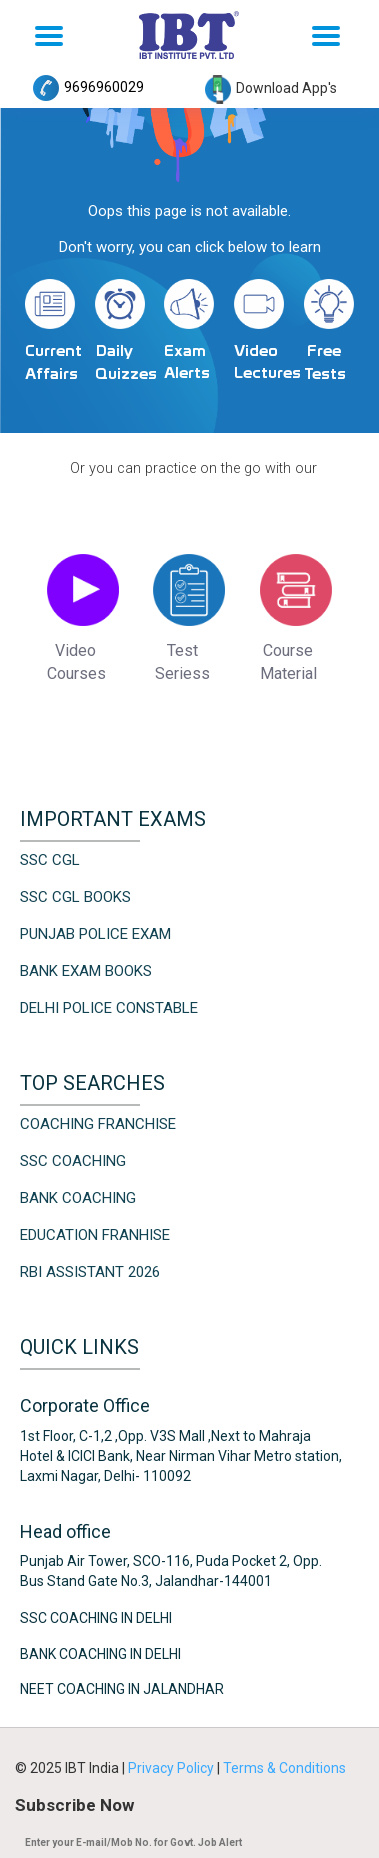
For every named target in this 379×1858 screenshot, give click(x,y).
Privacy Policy (172, 1768)
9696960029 (88, 87)
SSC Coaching (73, 1161)
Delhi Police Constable (109, 1008)
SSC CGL (50, 860)
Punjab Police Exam (95, 934)
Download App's (271, 88)
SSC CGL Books (75, 897)
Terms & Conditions (284, 1768)
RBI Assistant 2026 (90, 1272)
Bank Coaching (78, 1198)
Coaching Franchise (98, 1124)
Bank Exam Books (86, 971)
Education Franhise (95, 1235)
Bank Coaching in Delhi (100, 1653)
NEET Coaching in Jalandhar (122, 1689)
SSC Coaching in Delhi (96, 1618)
